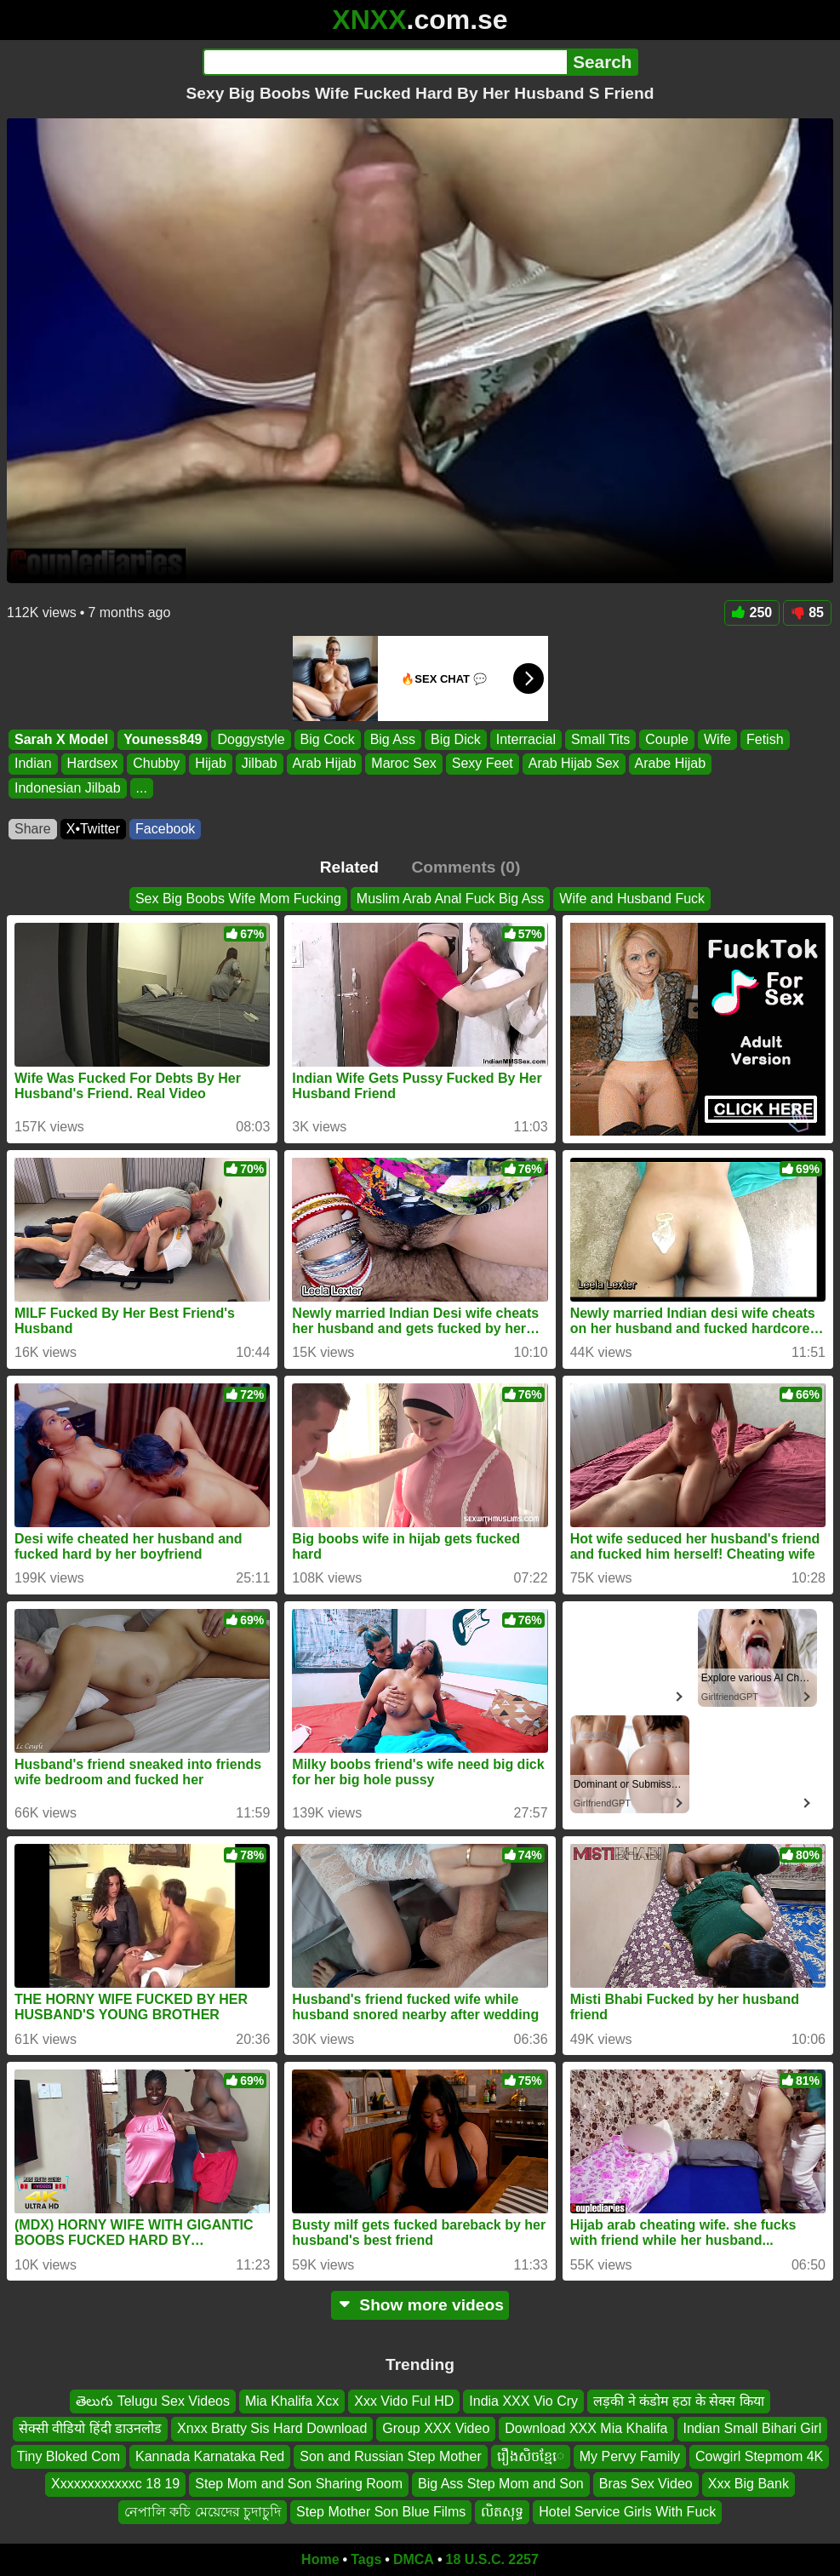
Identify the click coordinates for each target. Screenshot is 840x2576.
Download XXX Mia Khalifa (586, 2429)
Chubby (156, 763)
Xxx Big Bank (748, 2483)
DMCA (413, 2559)
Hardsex (92, 763)
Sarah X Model (61, 739)
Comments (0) (465, 867)
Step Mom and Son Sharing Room (299, 2483)
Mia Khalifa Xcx (292, 2401)
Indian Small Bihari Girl (752, 2429)
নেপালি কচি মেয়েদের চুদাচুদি (202, 2511)
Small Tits (600, 739)
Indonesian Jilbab (67, 787)
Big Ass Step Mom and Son (501, 2483)
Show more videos (420, 2305)
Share (32, 828)
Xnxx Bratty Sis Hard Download (272, 2429)
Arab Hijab (325, 763)
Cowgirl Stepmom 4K (759, 2456)
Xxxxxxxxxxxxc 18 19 (115, 2483)
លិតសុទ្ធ (502, 2511)
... (141, 787)
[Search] (385, 62)
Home (320, 2559)
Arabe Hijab (670, 763)
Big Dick (456, 739)
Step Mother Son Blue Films (381, 2511)
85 (807, 612)
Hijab (210, 763)
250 (752, 612)
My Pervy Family (630, 2456)
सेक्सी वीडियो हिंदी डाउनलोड (90, 2429)
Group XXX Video (435, 2429)
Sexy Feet (482, 763)
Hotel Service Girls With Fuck (627, 2511)
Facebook (165, 828)
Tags (366, 2559)
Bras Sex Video (646, 2483)
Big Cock (327, 739)
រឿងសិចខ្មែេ (530, 2456)
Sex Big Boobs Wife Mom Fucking (238, 898)
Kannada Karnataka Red (209, 2456)
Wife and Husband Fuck (632, 898)
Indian (33, 763)
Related (349, 867)
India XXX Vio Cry (523, 2401)
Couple (667, 739)
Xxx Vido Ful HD (404, 2401)
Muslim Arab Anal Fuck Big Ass (451, 898)
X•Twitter (93, 828)
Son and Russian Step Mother (390, 2456)
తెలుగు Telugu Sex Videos (153, 2401)
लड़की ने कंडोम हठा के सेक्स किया (678, 2401)
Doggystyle (250, 739)
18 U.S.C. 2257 (492, 2559)
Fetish (765, 739)
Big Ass (392, 739)
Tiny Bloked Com (68, 2456)
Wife (717, 739)
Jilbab (259, 763)
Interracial (526, 739)
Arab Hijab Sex (574, 763)
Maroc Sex (403, 763)
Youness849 (162, 739)
